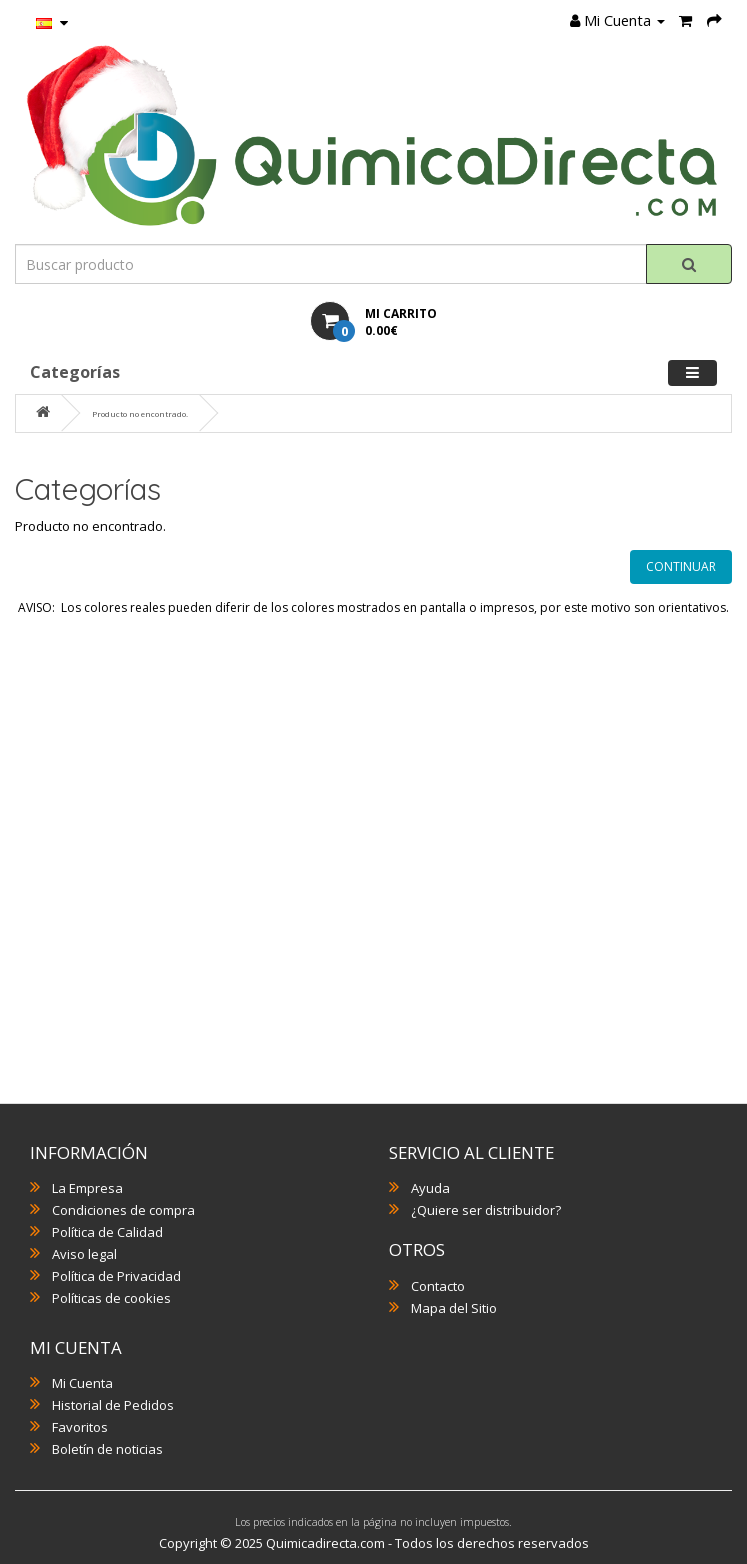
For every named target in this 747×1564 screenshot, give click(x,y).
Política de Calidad (107, 1232)
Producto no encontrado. (140, 413)
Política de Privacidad (116, 1276)
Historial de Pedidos (113, 1405)
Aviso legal (84, 1254)
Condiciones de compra (123, 1210)
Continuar (681, 566)
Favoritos (80, 1427)
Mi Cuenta (82, 1383)
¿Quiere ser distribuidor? (486, 1210)
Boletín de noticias (107, 1449)
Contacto (438, 1286)
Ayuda (430, 1188)
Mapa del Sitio (454, 1308)
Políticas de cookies (111, 1298)
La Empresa (87, 1188)
